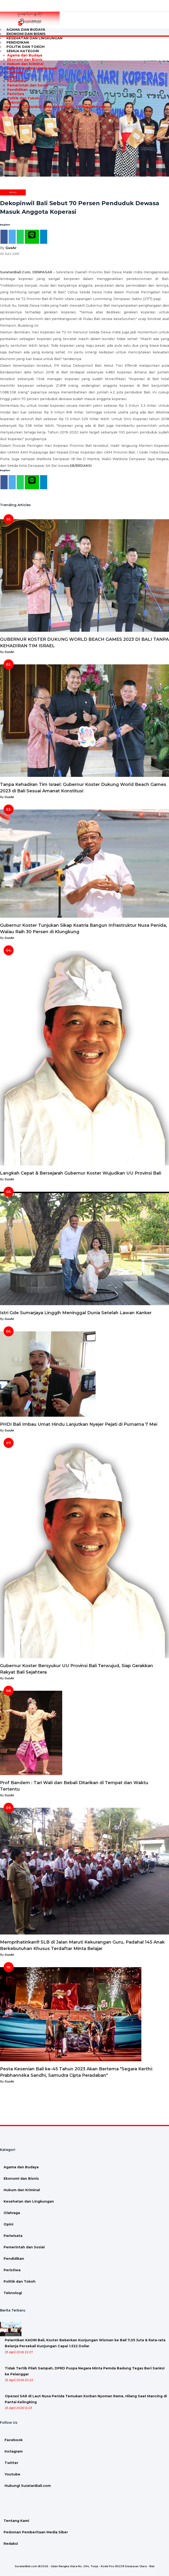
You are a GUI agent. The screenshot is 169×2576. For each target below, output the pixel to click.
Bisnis (13, 192)
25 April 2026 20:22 (19, 2380)
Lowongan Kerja (90, 107)
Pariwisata (16, 81)
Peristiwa (15, 94)
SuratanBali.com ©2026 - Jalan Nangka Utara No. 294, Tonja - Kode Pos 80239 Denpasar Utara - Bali (84, 2566)
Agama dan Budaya (24, 55)
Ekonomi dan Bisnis (24, 59)
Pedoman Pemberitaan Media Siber (36, 2532)
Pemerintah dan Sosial (27, 85)
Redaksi (11, 2543)
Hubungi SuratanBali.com (27, 107)
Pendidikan (17, 89)
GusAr (10, 248)
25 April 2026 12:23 (18, 2408)
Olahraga (15, 72)
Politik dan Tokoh (23, 98)
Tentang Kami (16, 2521)
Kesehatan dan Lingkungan (34, 38)
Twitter (11, 2463)
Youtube (12, 2474)
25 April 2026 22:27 (19, 2352)
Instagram (13, 2451)
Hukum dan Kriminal (25, 64)
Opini (12, 77)
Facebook (13, 2440)
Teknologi (16, 102)
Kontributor (63, 107)
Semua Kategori (22, 51)
